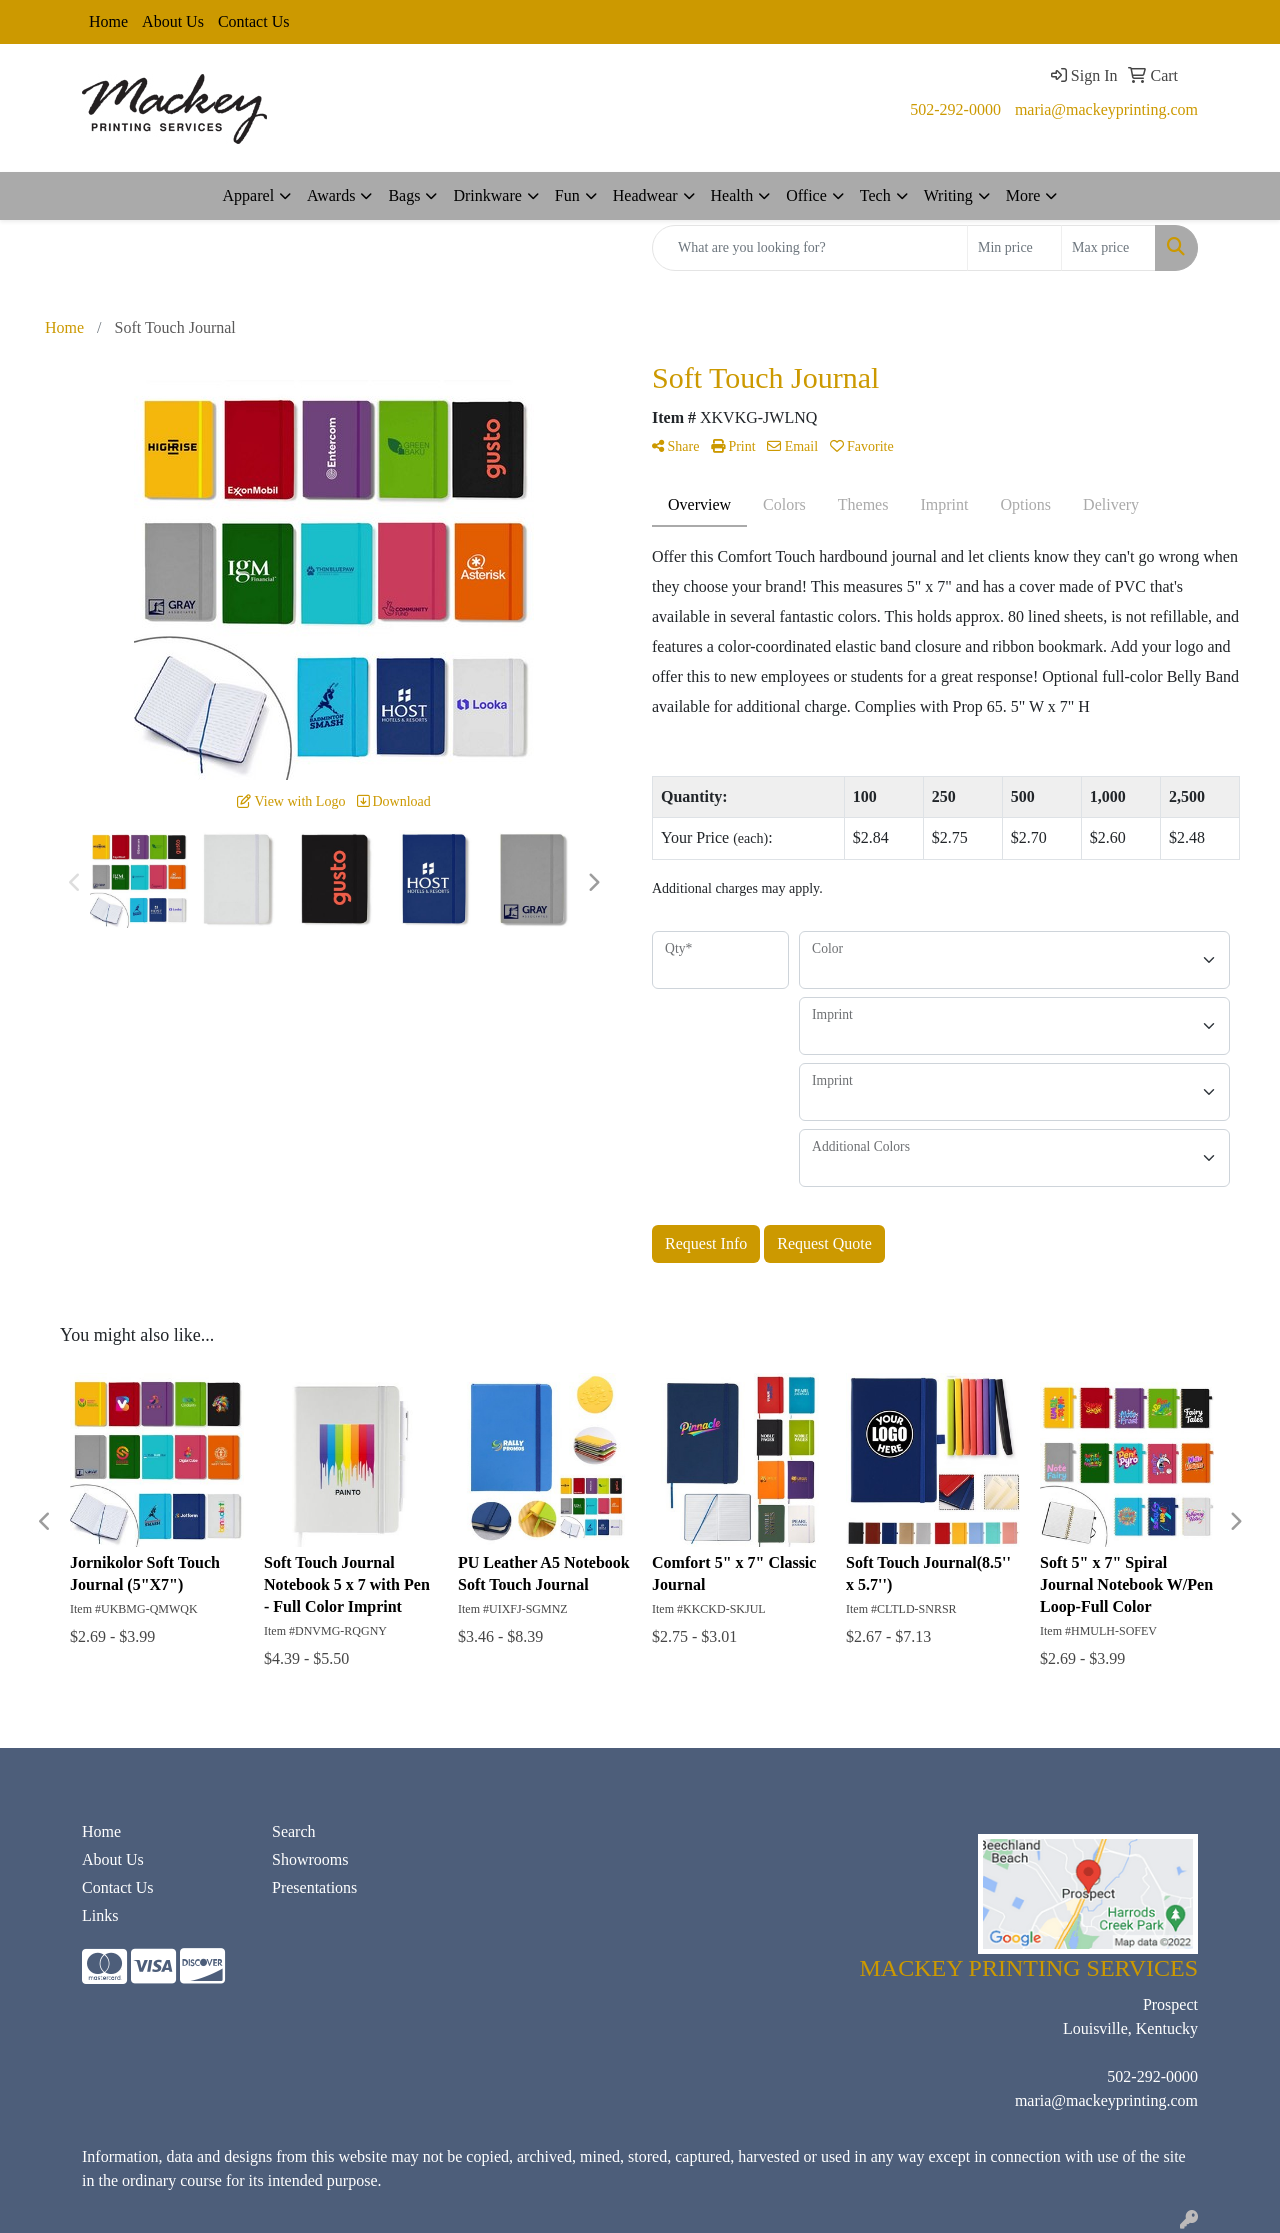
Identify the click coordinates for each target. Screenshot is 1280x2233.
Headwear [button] (645, 195)
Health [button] (732, 195)
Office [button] (806, 195)
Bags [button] (404, 195)
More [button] (1023, 195)
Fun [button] (567, 195)
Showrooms (310, 1859)
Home (108, 21)
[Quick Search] (810, 248)
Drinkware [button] (487, 195)
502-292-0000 (955, 109)
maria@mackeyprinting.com (1106, 109)
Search (294, 1831)
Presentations (314, 1887)
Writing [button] (948, 195)
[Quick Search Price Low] (1014, 248)
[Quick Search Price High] (1108, 248)
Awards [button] (331, 195)
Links (100, 1915)
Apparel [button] (249, 195)
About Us (173, 21)
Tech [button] (875, 195)
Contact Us (254, 21)
